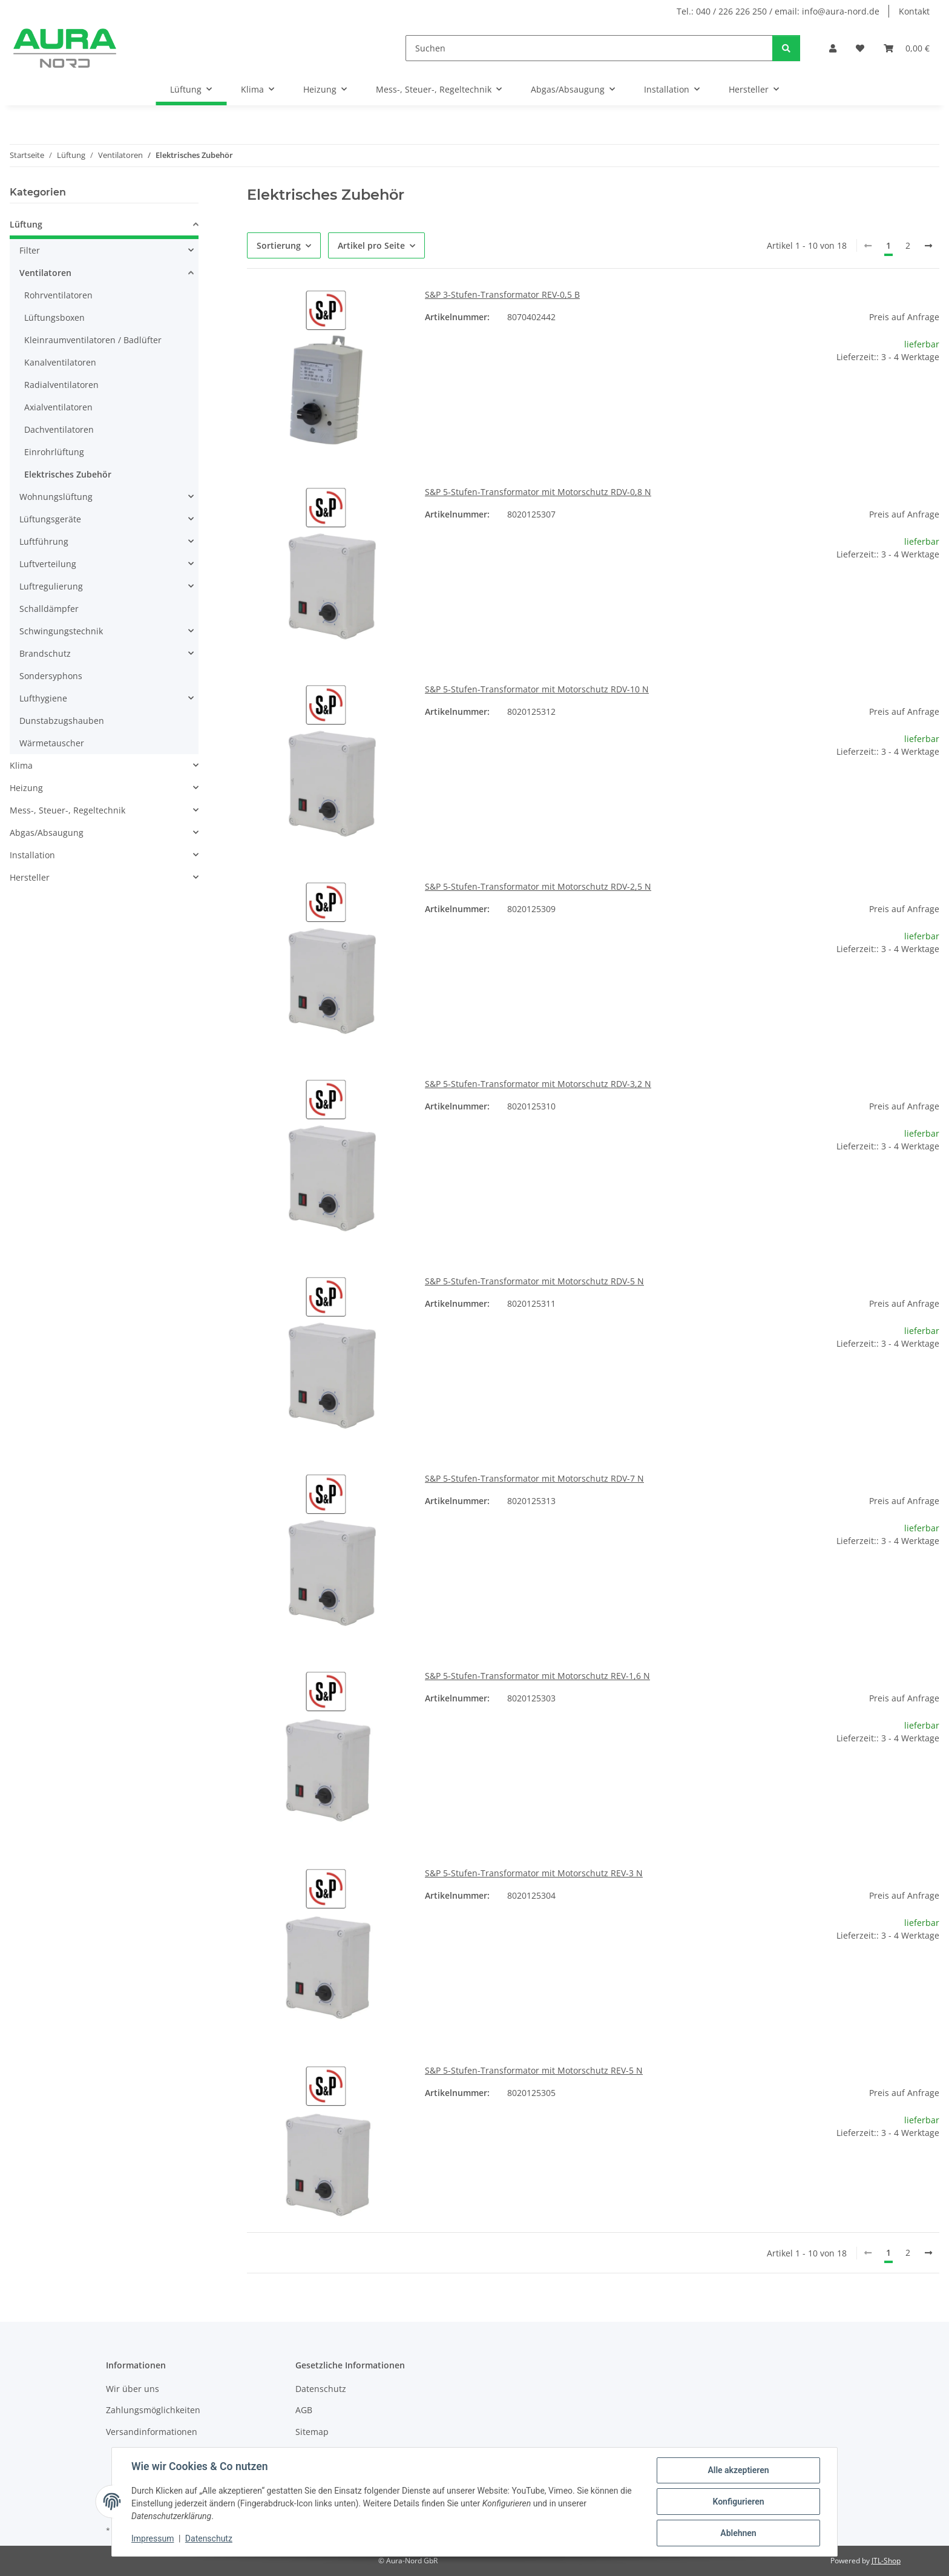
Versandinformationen (151, 2431)
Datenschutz (208, 2538)
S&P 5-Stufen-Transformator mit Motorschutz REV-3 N (534, 1873)
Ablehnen (738, 2533)
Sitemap (312, 2431)
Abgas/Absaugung (47, 832)
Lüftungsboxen (54, 317)
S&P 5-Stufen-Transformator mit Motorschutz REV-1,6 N (537, 1675)
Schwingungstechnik (61, 631)
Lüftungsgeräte (50, 519)
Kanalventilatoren (60, 362)
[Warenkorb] (906, 48)
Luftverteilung (47, 564)
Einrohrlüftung (54, 452)
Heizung (26, 788)
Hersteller (30, 877)
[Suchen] (589, 48)
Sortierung (279, 245)
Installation (32, 855)
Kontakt (914, 11)
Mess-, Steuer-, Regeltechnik (67, 810)
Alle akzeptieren (738, 2470)
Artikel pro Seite (371, 245)
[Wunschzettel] (860, 48)
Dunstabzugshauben (61, 720)
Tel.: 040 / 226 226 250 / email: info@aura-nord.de (778, 11)
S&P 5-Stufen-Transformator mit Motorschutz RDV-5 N (534, 1281)
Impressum (152, 2538)
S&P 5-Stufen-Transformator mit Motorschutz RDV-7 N (534, 1478)
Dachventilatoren (59, 429)
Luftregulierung (51, 586)
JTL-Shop (886, 2560)
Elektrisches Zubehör (67, 474)
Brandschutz (45, 653)
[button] (832, 48)
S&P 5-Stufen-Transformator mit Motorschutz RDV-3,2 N (538, 1083)
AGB (303, 2410)
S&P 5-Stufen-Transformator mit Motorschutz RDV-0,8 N (538, 492)
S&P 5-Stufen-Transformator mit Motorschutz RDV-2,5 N (538, 886)
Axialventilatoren (58, 407)
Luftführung (43, 541)
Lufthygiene (43, 698)
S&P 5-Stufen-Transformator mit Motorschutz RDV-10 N (537, 689)
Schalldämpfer (49, 608)
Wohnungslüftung (56, 496)
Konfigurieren (738, 2501)
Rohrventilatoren (58, 295)
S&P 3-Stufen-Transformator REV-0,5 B (502, 294)
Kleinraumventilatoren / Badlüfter (93, 340)
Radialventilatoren (61, 384)
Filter (29, 250)
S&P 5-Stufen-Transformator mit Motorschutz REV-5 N (534, 2070)
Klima (21, 765)
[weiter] (928, 245)
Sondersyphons (50, 676)
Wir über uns (132, 2388)
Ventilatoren (45, 272)
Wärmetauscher (51, 743)
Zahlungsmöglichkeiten (153, 2410)
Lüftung (26, 224)
